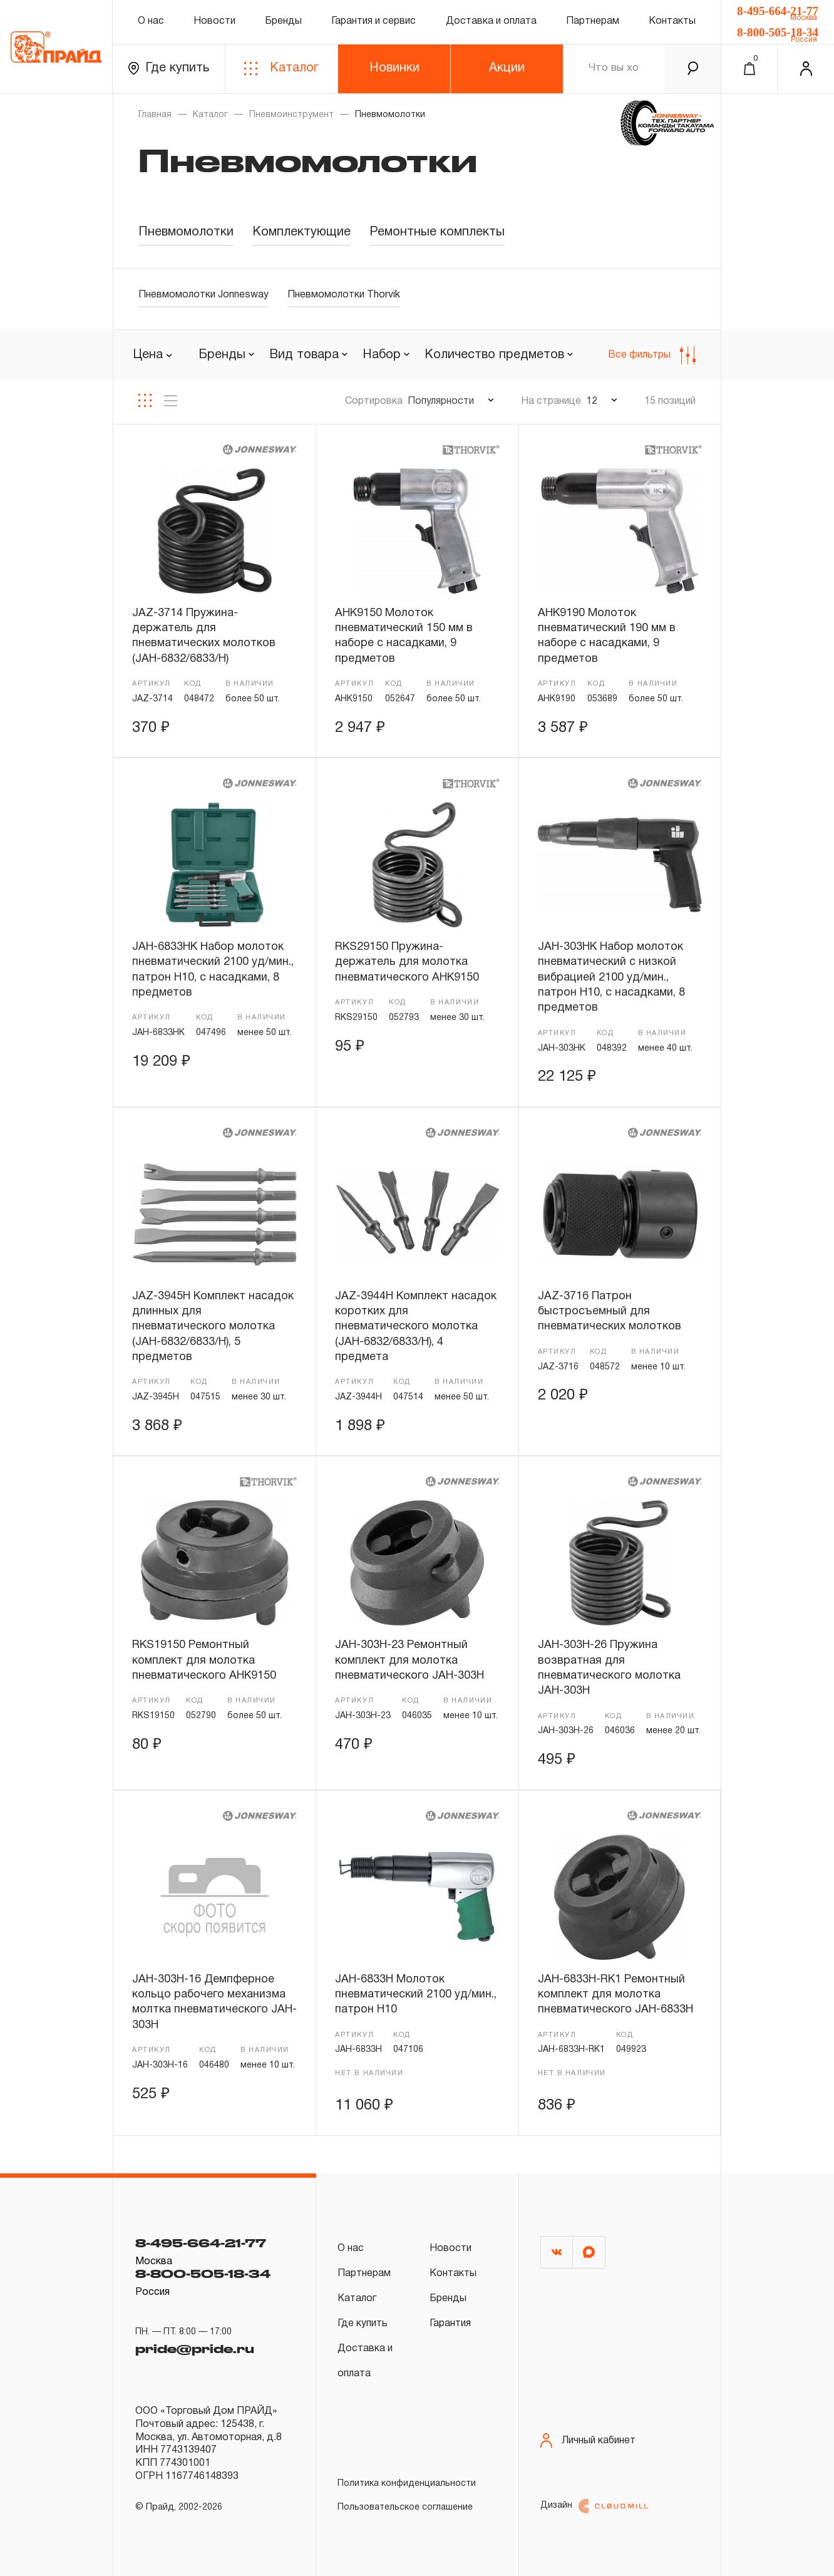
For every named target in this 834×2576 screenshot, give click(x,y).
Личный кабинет (588, 2440)
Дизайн (594, 2506)
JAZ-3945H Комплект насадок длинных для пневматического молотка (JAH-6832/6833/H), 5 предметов (213, 1327)
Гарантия (450, 2323)
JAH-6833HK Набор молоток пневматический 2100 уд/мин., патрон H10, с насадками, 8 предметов (213, 970)
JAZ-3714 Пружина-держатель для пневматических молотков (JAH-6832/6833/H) (203, 636)
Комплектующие (301, 232)
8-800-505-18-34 (777, 32)
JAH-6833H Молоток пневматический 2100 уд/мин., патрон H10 (416, 1995)
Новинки (394, 68)
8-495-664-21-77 (777, 11)
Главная (155, 115)
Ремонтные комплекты (437, 232)
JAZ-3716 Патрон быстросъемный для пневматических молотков (609, 1311)
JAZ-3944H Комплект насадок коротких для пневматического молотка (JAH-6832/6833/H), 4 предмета (416, 1327)
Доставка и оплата (491, 21)
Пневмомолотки (186, 232)
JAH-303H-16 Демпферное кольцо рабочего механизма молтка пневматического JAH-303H (214, 2002)
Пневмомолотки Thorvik (343, 295)
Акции (507, 68)
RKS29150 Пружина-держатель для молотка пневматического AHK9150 (407, 962)
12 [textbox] (591, 401)
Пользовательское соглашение (405, 2507)
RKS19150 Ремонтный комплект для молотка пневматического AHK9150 (204, 1660)
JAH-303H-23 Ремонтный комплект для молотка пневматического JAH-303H (409, 1660)
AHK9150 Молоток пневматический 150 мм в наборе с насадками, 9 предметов (404, 636)
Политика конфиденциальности (406, 2484)
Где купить (168, 68)
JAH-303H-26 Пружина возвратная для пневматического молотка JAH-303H (609, 1668)
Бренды (283, 21)
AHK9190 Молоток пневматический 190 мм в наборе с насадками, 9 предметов (607, 636)
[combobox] (226, 356)
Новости (214, 21)
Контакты (672, 21)
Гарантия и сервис (373, 21)
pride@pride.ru (194, 2349)
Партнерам (592, 21)
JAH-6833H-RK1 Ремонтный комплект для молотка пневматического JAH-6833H (615, 1995)
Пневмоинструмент (291, 115)
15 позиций (670, 401)
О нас (151, 21)
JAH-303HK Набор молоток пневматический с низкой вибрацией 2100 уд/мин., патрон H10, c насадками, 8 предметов (611, 977)
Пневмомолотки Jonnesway (203, 295)
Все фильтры (652, 355)
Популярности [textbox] (441, 401)
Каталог (281, 68)
